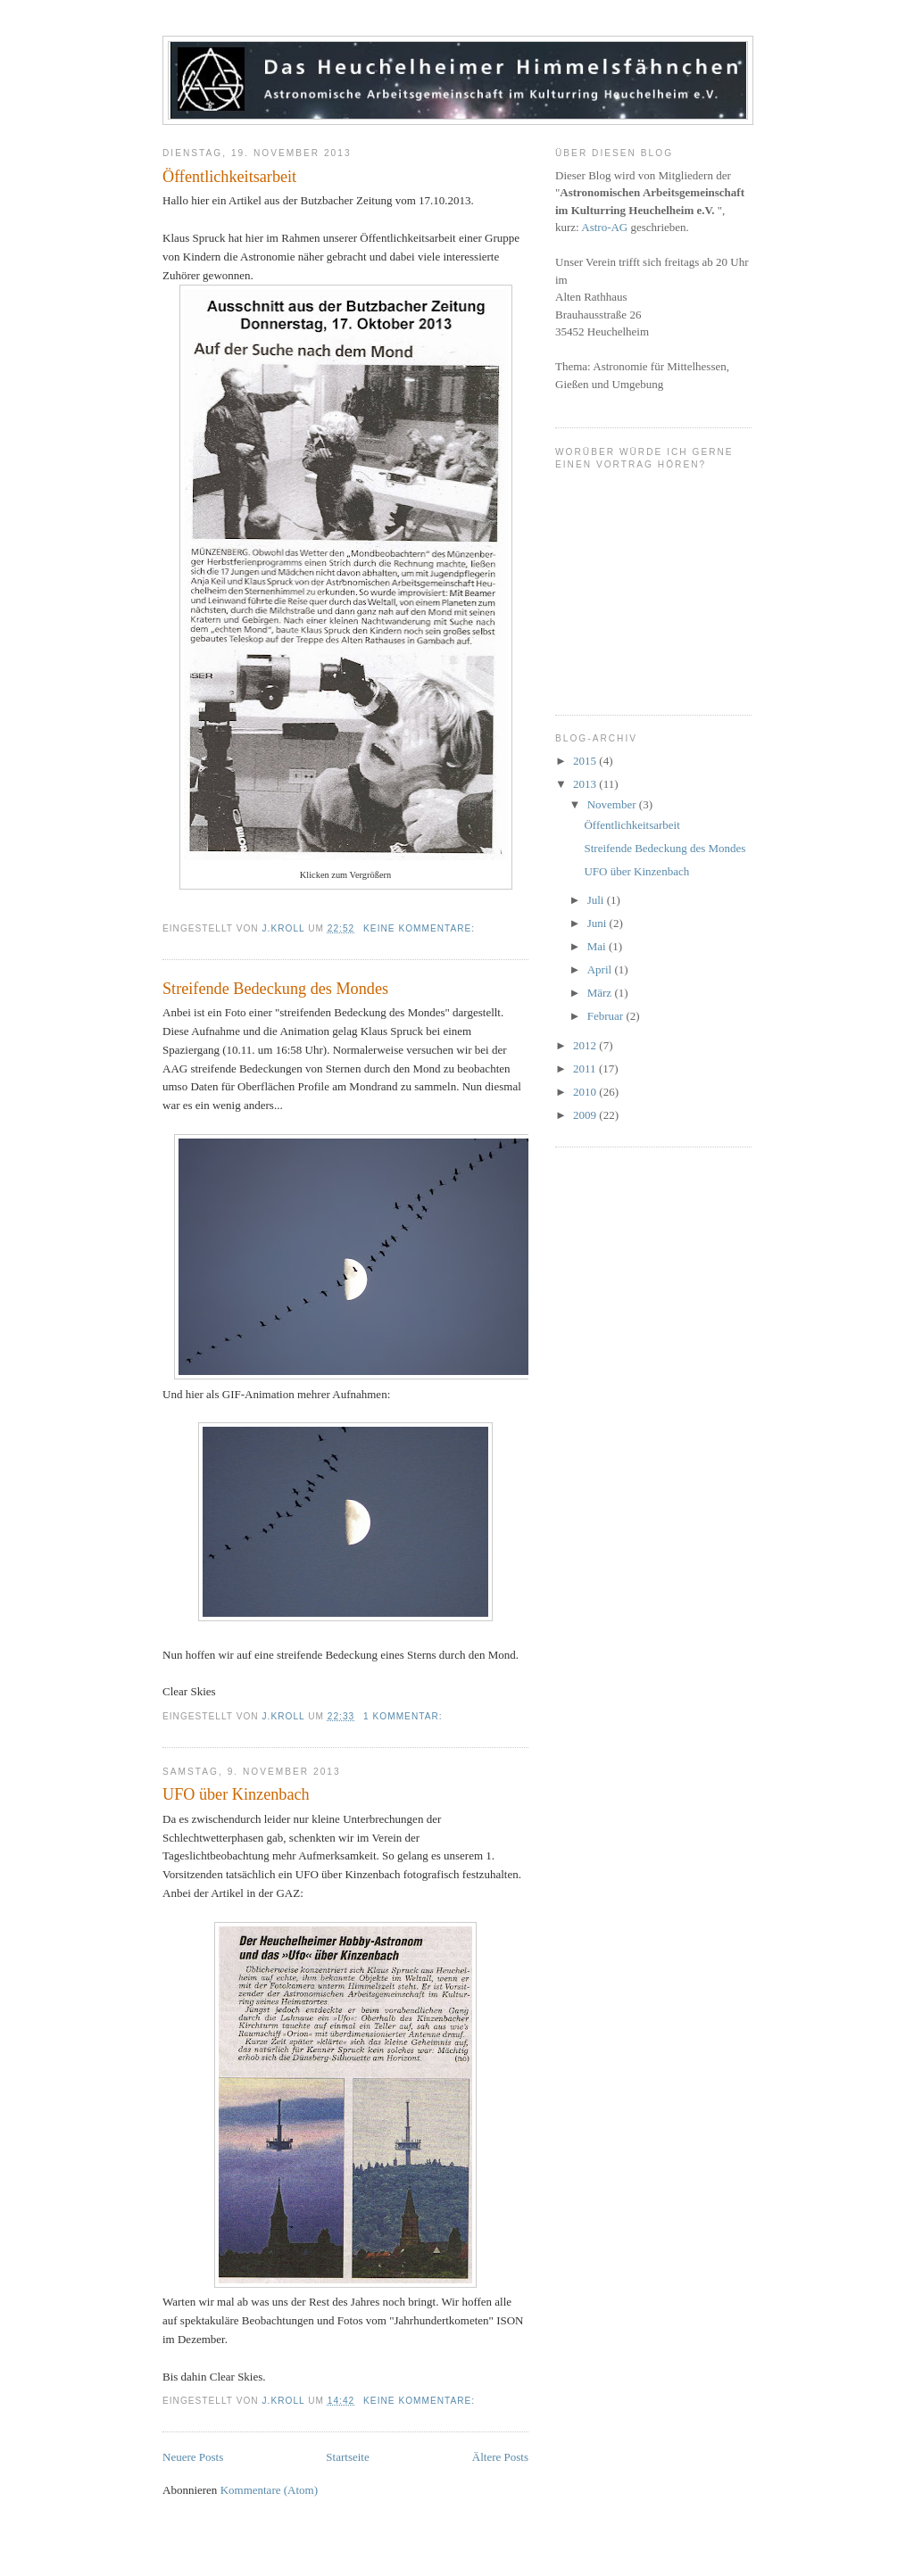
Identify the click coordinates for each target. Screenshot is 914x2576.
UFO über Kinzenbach (236, 1794)
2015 (586, 760)
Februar (607, 1016)
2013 (586, 784)
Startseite (347, 2457)
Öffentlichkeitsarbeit (229, 177)
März (601, 992)
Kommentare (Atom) (269, 2490)
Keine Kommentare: (420, 928)
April (601, 969)
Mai (598, 946)
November (613, 804)
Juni (598, 923)
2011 (586, 1068)
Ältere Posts (500, 2457)
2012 (586, 1045)
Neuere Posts (192, 2457)
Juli (597, 900)
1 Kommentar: (404, 1716)
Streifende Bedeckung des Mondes (275, 989)
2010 (586, 1091)
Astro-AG (604, 227)
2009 (586, 1115)
